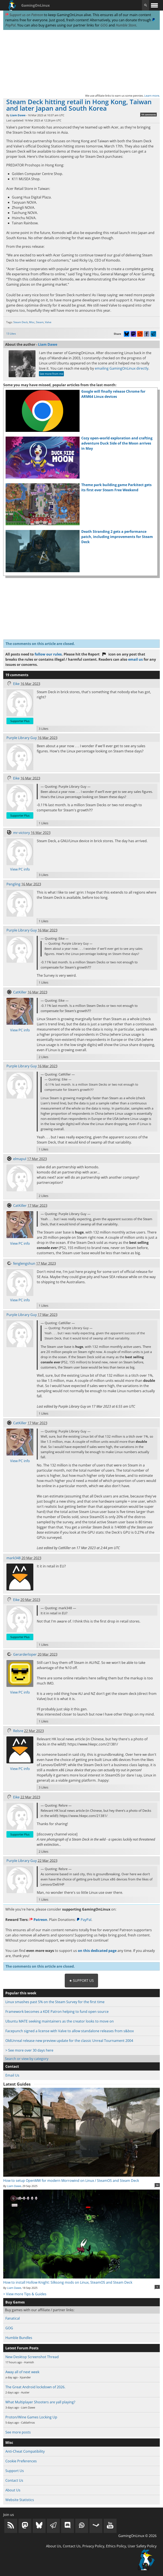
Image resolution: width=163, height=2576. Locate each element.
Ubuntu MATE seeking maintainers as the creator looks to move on (59, 2021)
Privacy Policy (93, 2546)
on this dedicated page (97, 1950)
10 (157, 2185)
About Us (12, 2490)
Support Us (14, 2470)
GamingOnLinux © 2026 (137, 2535)
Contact (12, 2066)
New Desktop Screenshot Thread (32, 2356)
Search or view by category (26, 2058)
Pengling (13, 884)
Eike (16, 683)
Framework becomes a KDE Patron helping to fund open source (57, 2011)
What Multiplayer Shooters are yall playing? (40, 2402)
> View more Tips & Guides (24, 2294)
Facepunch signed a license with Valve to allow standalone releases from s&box (69, 2031)
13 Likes (11, 333)
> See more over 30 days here (29, 2050)
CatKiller (20, 992)
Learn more (151, 96)
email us (135, 659)
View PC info (20, 869)
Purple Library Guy (21, 737)
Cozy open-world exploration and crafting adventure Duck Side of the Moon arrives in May (116, 443)
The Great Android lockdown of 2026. (35, 2387)
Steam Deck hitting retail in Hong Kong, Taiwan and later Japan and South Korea (79, 105)
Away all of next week (22, 2372)
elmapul (19, 1158)
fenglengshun (24, 1263)
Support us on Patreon (24, 14)
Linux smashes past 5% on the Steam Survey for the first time (55, 2001)
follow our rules (48, 654)
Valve (48, 322)
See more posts (18, 2432)
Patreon (38, 1919)
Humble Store (126, 25)
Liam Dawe (18, 115)
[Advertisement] (81, 61)
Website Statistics (19, 2499)
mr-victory (21, 832)
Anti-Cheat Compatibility (25, 2451)
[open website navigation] (154, 5)
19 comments (148, 114)
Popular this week (20, 1993)
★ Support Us (81, 1980)
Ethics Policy (116, 2546)
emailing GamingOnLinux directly (121, 368)
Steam (40, 322)
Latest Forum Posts (21, 2348)
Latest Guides (17, 2084)
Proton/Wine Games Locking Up (31, 2417)
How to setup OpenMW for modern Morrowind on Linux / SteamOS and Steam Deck (81, 2178)
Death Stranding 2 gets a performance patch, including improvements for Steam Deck (117, 536)
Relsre (18, 1730)
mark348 (13, 1558)
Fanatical (12, 2318)
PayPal (84, 1919)
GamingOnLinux (35, 5)
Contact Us (14, 2480)
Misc (32, 322)
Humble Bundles (18, 2337)
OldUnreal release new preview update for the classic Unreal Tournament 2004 (69, 2040)
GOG (104, 25)
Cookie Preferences (21, 2461)
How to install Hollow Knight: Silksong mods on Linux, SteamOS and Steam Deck (81, 2280)
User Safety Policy (142, 2546)
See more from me (51, 374)
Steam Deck (20, 322)
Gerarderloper (25, 1654)
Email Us (12, 2075)
